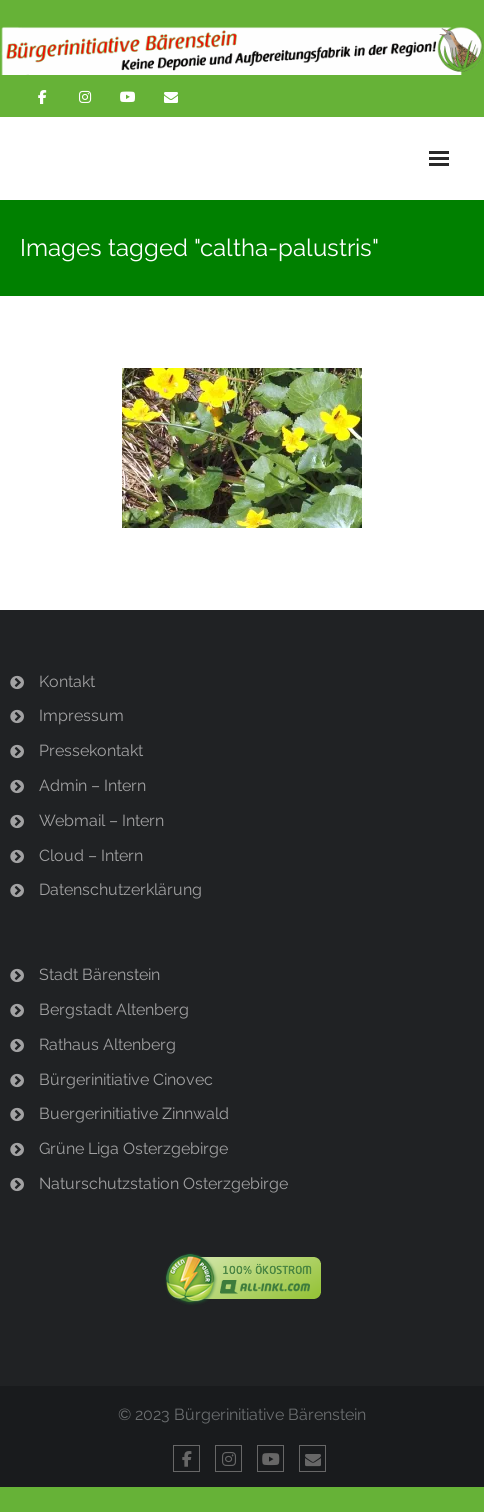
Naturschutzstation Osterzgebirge (163, 1183)
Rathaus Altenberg (107, 1044)
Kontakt (67, 681)
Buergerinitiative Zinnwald (134, 1113)
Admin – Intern (92, 785)
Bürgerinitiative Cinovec (126, 1079)
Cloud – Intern (91, 855)
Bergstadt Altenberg (114, 1009)
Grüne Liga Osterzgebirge (133, 1148)
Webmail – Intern (101, 820)
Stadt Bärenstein (99, 974)
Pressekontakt (91, 750)
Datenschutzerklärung (120, 889)
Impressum (81, 715)
